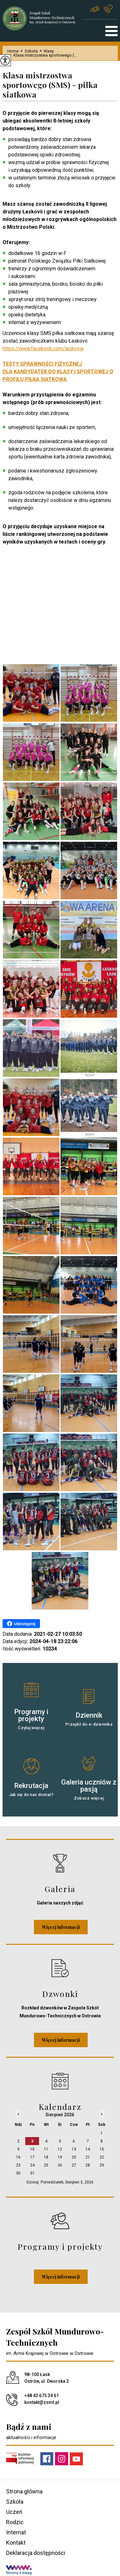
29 (102, 2165)
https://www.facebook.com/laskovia (43, 349)
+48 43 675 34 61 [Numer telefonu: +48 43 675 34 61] (41, 2395)
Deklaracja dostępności (35, 2552)
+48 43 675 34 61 (108, 9)
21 (87, 2157)
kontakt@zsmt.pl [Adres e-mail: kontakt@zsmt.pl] (41, 2402)
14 (87, 2149)
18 (46, 2157)
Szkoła (28, 51)
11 (46, 2149)
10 (32, 2149)
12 (60, 2149)
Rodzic (15, 2522)
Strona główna (24, 2491)
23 (18, 2165)
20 (74, 2157)
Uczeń (14, 2511)
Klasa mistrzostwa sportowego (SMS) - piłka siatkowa (50, 84)
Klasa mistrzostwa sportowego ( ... (42, 55)
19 (60, 2157)
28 (87, 2165)
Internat (16, 2532)
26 (60, 2165)
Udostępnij (21, 1623)
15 (102, 2149)
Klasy (46, 51)
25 (46, 2165)
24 (32, 2165)
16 (18, 2157)
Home (13, 51)
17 (32, 2157)
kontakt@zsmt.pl (94, 9)
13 (74, 2149)
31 (32, 2173)
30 (18, 2173)
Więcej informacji (61, 1927)
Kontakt (16, 2542)
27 (74, 2165)
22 (102, 2157)
